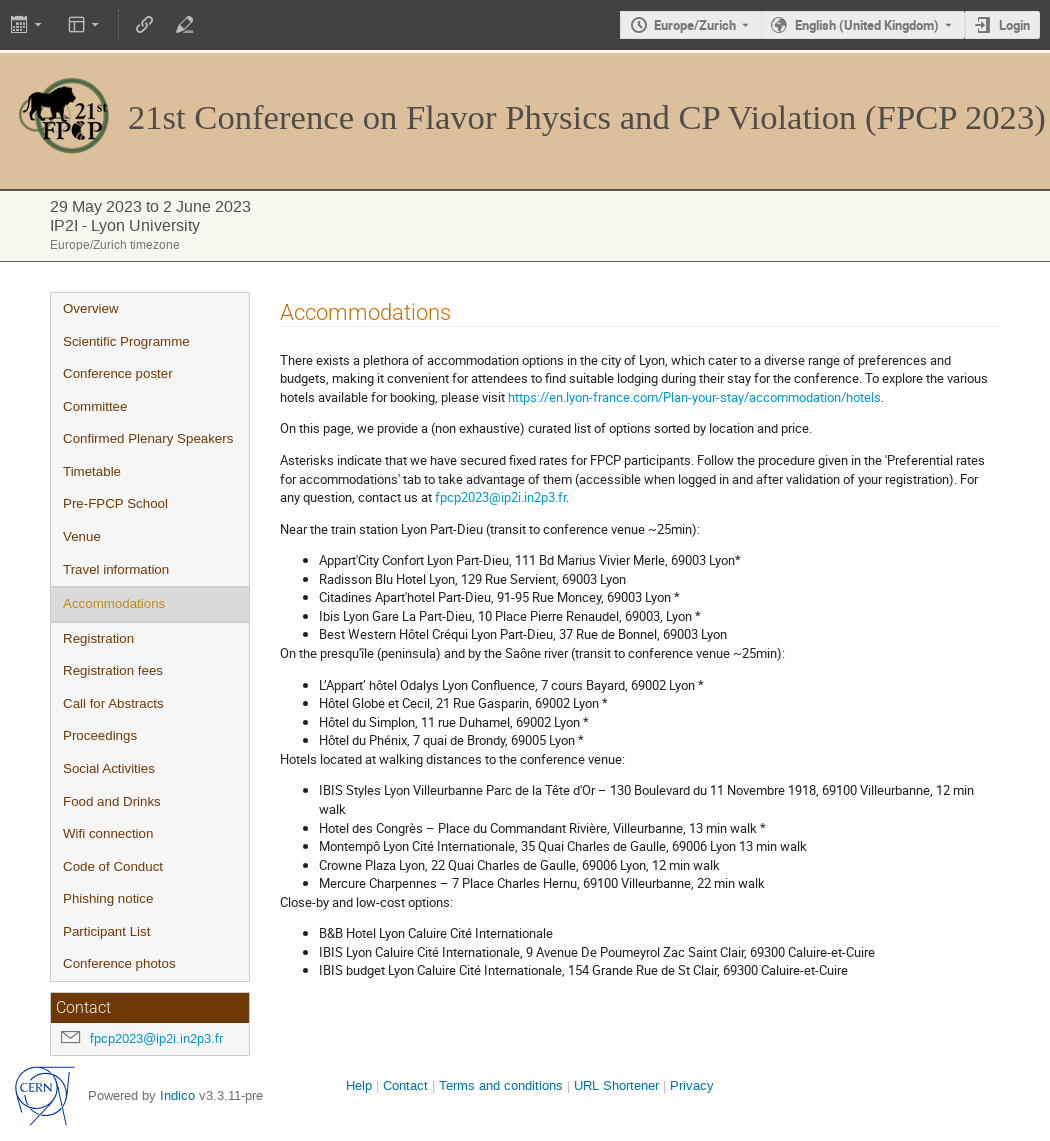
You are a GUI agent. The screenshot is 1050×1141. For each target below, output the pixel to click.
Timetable (92, 471)
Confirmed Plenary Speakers (148, 438)
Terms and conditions (501, 1085)
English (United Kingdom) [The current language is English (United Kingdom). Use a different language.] (867, 25)
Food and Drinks (112, 801)
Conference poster (118, 373)
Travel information (116, 569)
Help (359, 1085)
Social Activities (109, 768)
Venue (82, 536)
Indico (177, 1095)
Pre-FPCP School (115, 503)
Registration (98, 638)
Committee (95, 406)
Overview (91, 308)
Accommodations (114, 603)
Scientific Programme (126, 341)
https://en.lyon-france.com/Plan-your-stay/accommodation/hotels (694, 397)
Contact (405, 1085)
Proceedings (100, 735)
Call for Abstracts (113, 703)
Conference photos (119, 963)
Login (1014, 25)
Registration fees (113, 670)
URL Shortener (616, 1085)
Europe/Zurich (695, 25)
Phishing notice (108, 898)
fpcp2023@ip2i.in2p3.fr (156, 1038)
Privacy (692, 1085)
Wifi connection (108, 833)
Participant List (106, 931)
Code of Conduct (113, 866)
